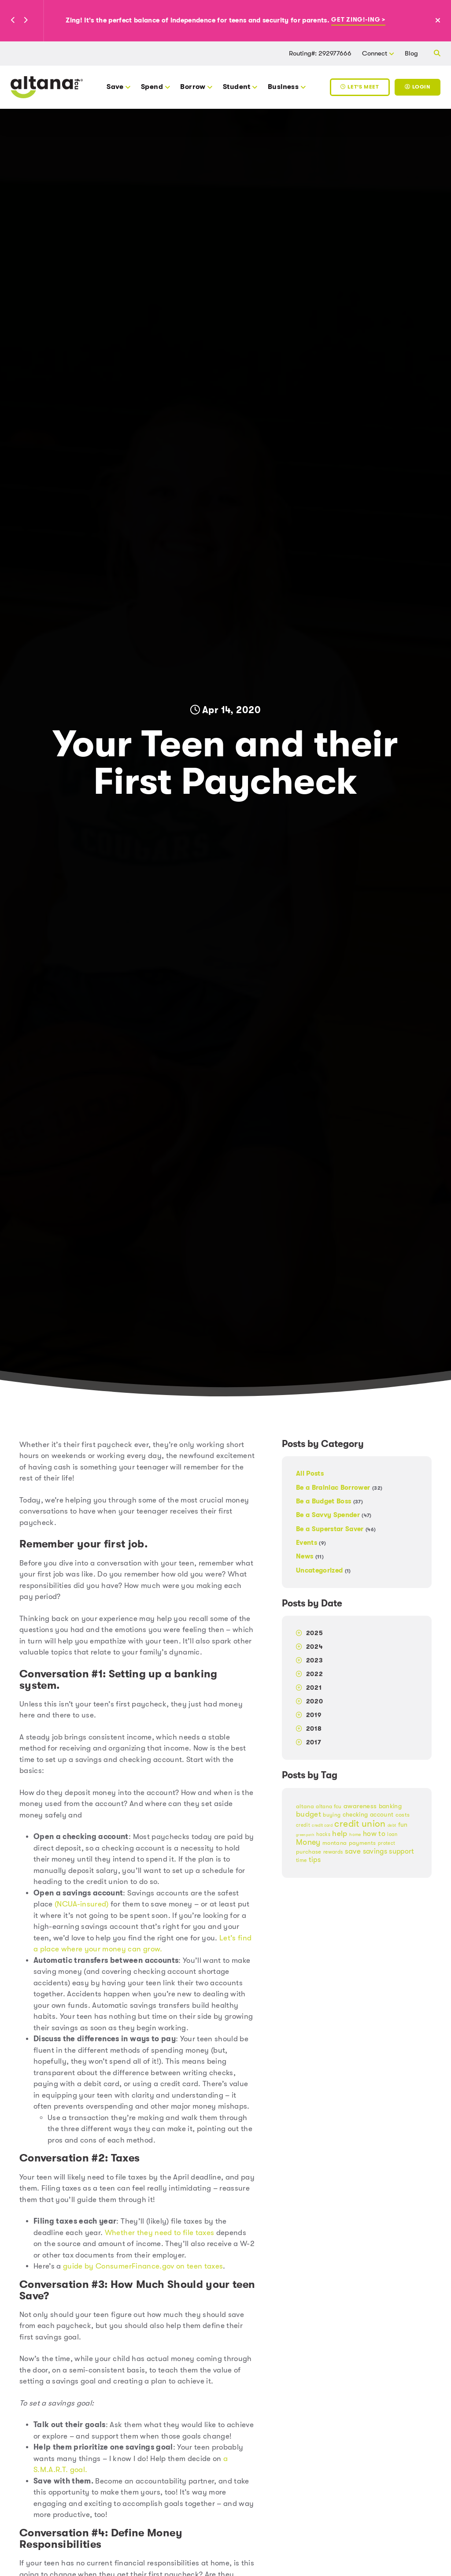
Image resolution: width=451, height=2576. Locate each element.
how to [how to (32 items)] (374, 1833)
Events (311, 1543)
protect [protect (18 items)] (386, 1843)
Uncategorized (323, 1570)
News (310, 1556)
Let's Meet (359, 87)
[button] (13, 21)
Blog (411, 53)
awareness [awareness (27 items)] (360, 1806)
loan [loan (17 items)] (392, 1834)
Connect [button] (374, 53)
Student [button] (237, 87)
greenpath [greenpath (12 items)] (305, 1835)
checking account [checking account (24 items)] (368, 1814)
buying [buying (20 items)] (331, 1815)
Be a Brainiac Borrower (339, 1488)
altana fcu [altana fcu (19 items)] (328, 1806)
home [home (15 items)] (355, 1834)
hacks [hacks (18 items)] (323, 1834)
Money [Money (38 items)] (308, 1842)
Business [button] (283, 87)
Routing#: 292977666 (320, 53)
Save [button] (115, 87)
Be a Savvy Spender (334, 1515)
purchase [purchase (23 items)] (309, 1851)
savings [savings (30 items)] (375, 1851)
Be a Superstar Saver (336, 1529)
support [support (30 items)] (401, 1851)
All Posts (310, 1473)
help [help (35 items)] (339, 1833)
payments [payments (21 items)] (362, 1843)
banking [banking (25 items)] (390, 1806)
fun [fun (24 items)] (403, 1824)
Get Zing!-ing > (358, 20)
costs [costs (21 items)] (403, 1815)
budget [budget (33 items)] (308, 1814)
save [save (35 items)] (353, 1851)
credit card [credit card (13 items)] (322, 1825)
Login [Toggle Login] (417, 87)
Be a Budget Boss (329, 1501)
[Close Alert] (442, 21)
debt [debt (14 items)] (392, 1825)
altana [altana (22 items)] (305, 1806)
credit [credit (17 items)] (303, 1825)
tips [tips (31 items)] (315, 1859)
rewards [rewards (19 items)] (333, 1852)
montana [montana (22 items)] (334, 1842)
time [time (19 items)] (301, 1860)
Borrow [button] (192, 87)
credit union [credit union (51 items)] (359, 1823)
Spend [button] (152, 87)
